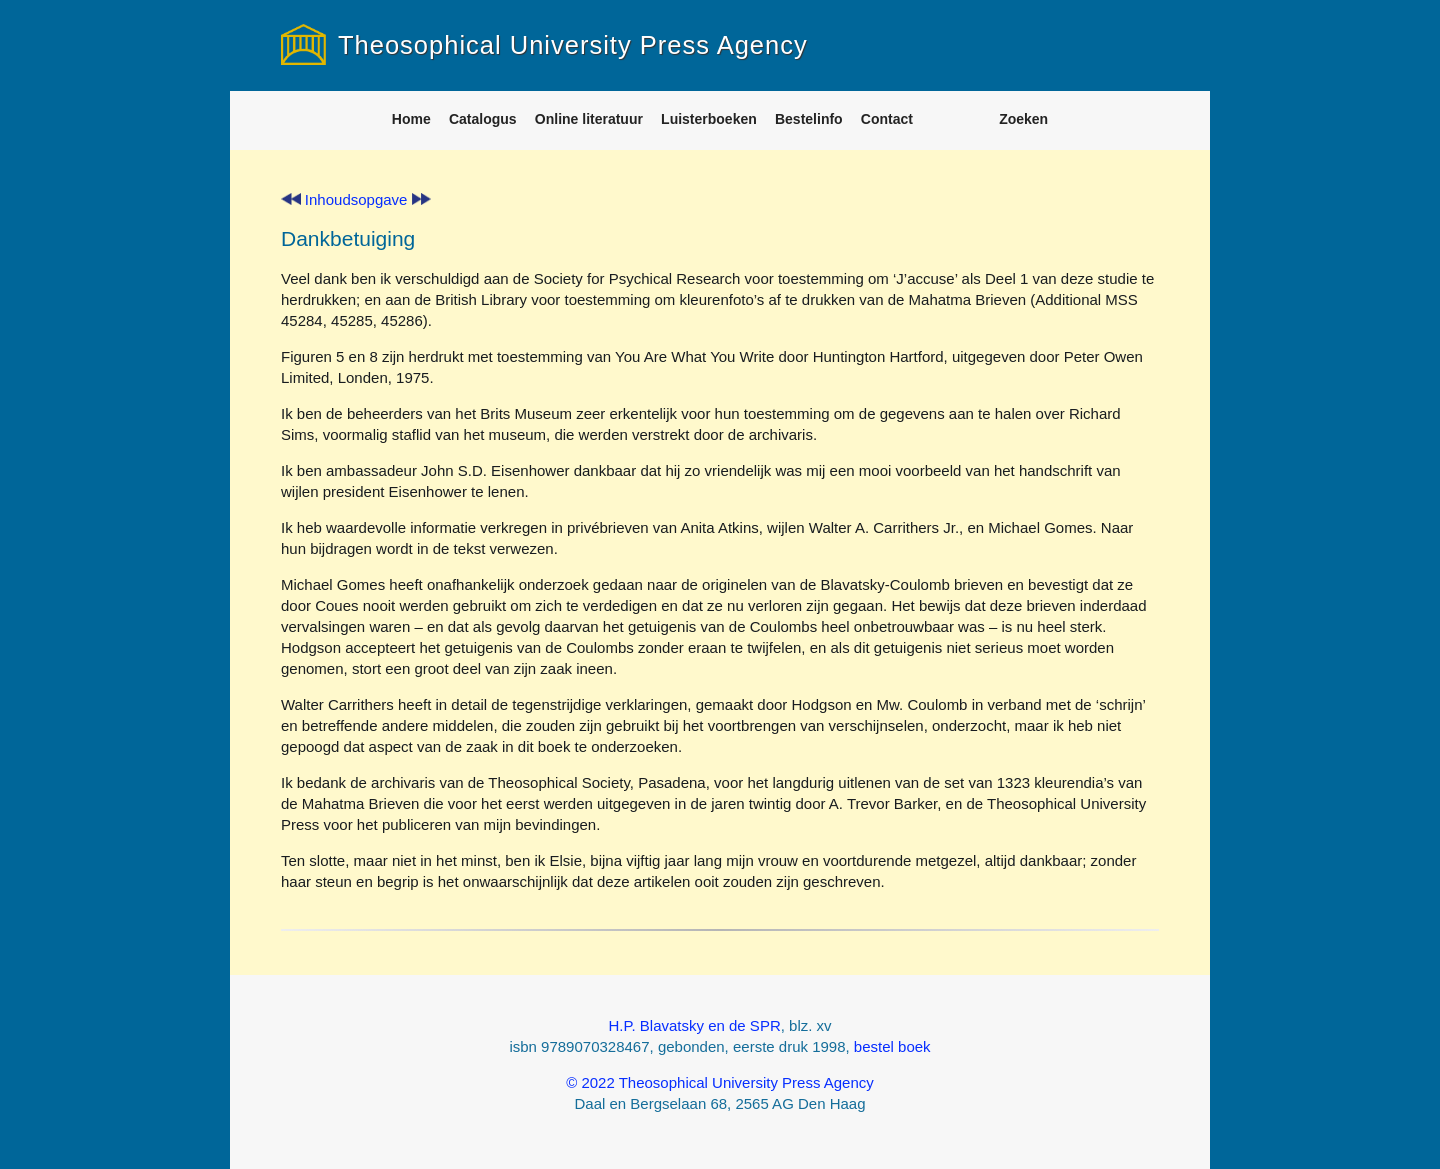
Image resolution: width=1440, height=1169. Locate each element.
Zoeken (1023, 119)
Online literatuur (589, 119)
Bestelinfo (809, 119)
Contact (887, 119)
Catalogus (483, 119)
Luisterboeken (709, 119)
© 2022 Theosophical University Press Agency (720, 1082)
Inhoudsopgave (356, 199)
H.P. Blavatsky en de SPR (694, 1025)
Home (411, 119)
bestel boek (892, 1046)
